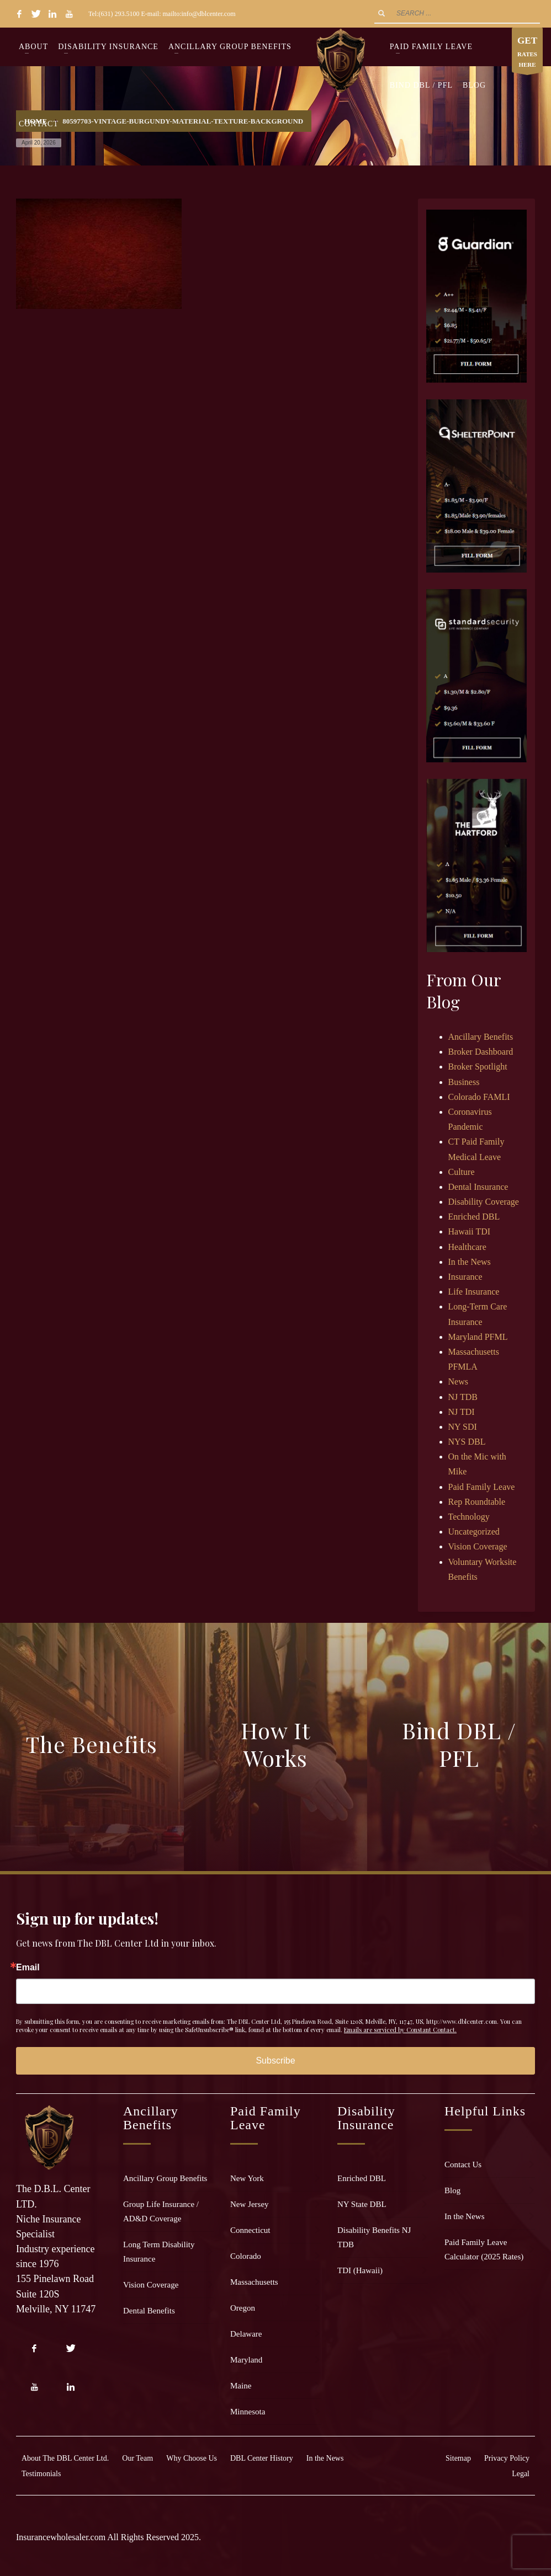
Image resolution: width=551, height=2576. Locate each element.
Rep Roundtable (477, 1501)
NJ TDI (461, 1412)
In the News (469, 1261)
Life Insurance (474, 1291)
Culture (461, 1172)
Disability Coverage (483, 1201)
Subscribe (275, 2060)
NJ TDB (463, 1397)
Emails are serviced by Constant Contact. (400, 2029)
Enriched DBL (474, 1216)
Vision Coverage (477, 1546)
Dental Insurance (478, 1186)
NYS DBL (467, 1441)
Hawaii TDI (469, 1231)
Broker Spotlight (477, 1066)
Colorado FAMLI (479, 1097)
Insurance (465, 1276)
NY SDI (462, 1426)
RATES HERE (527, 52)
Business (464, 1082)
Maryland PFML (478, 1337)
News (458, 1381)
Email (28, 1967)
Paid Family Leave (481, 1487)
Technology (469, 1516)
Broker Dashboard (480, 1051)
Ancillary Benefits (480, 1036)
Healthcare (467, 1247)
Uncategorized (474, 1531)
